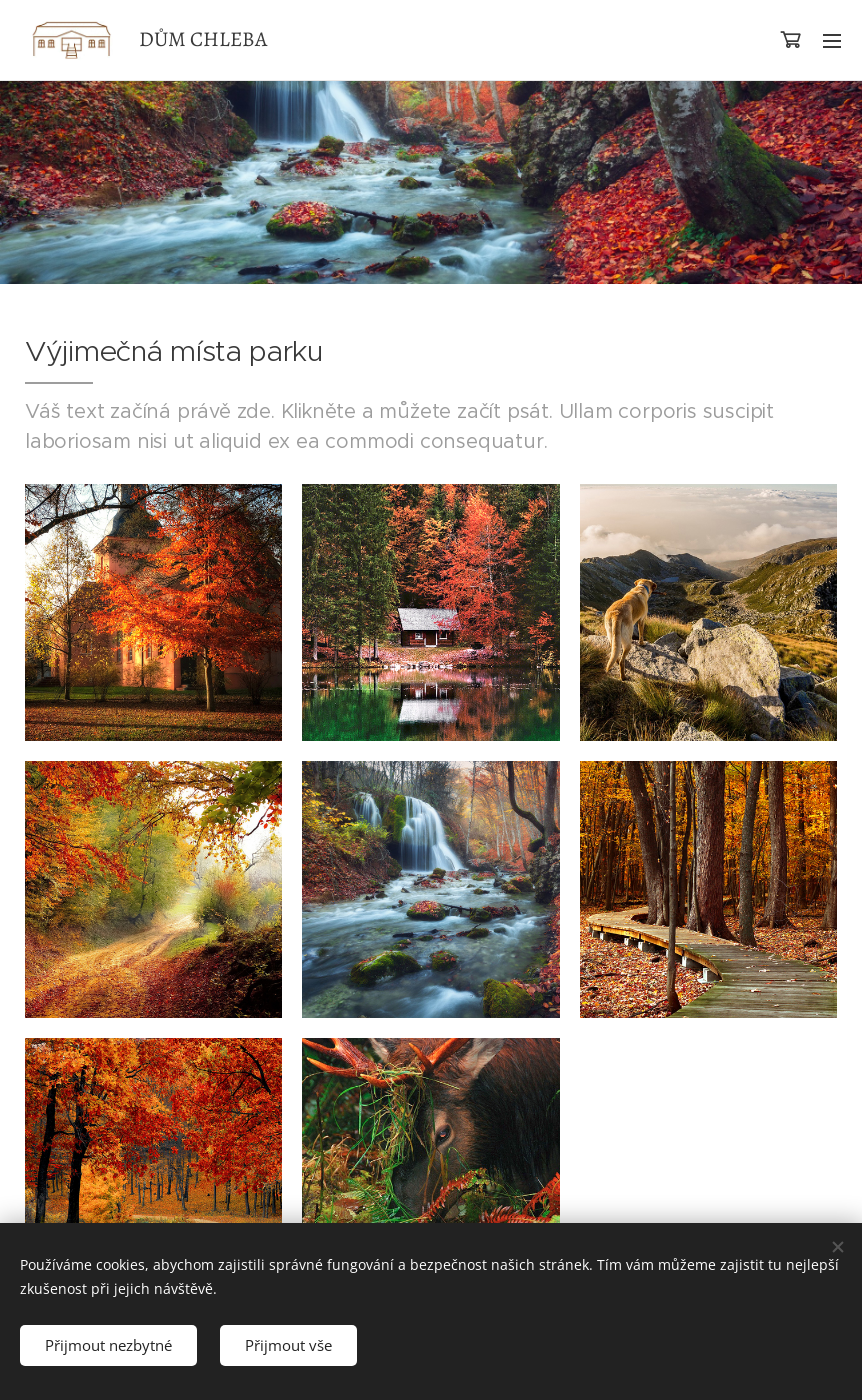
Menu (832, 41)
